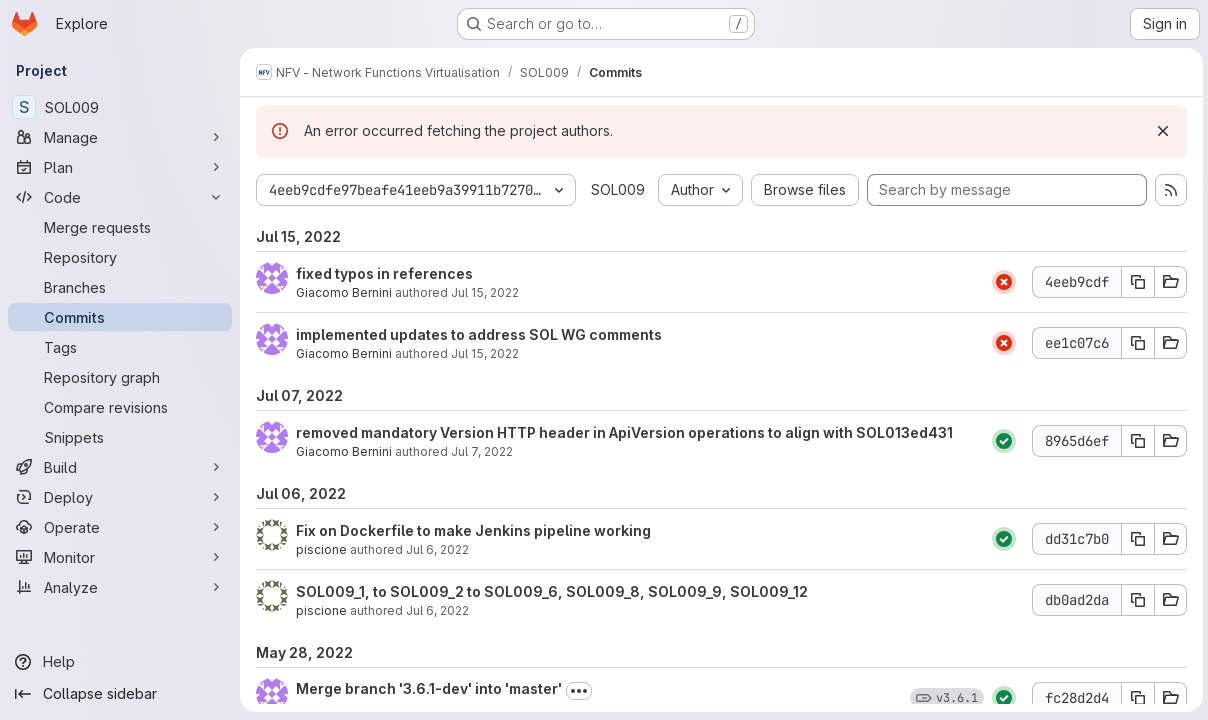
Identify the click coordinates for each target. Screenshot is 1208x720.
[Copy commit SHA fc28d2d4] (1135, 698)
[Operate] (120, 527)
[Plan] (120, 167)
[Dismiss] (1160, 131)
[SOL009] (120, 107)
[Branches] (120, 287)
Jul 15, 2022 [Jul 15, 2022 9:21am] (485, 353)
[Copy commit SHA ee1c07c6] (1135, 343)
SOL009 (618, 189)
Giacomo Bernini (344, 292)
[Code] (120, 197)
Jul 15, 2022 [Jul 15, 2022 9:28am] (485, 292)
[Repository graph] (120, 377)
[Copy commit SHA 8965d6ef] (1135, 441)
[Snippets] (120, 437)
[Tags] (120, 347)
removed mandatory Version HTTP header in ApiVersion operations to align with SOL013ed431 (624, 432)
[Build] (120, 467)
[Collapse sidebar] (120, 694)
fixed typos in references (384, 273)
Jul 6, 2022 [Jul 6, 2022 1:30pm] (437, 549)
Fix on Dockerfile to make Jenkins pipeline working (473, 530)
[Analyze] (120, 587)
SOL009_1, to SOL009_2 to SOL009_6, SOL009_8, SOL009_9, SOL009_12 (552, 591)
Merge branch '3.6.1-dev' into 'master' (429, 688)
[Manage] (120, 137)
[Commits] (120, 317)
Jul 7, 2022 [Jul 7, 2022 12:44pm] (482, 451)
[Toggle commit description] (579, 691)
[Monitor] (120, 557)
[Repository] (120, 257)
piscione (321, 549)
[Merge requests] (120, 227)
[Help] (120, 662)
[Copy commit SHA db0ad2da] (1135, 600)
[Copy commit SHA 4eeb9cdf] (1135, 282)
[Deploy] (120, 497)
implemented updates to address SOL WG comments (479, 334)
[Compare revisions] (120, 407)
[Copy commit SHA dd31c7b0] (1135, 539)
